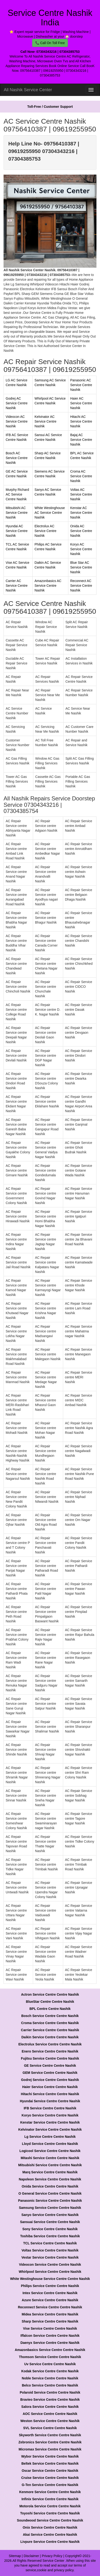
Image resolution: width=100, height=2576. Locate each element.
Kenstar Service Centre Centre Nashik (50, 2122)
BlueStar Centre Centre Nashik (50, 2001)
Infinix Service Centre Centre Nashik (50, 2499)
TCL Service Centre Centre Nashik (50, 2243)
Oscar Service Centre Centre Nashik (50, 2470)
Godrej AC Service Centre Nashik (17, 403)
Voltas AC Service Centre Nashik (81, 494)
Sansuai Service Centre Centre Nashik (50, 2222)
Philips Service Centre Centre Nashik (50, 2286)
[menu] (91, 90)
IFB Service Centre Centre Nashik (50, 2108)
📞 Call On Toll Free (50, 43)
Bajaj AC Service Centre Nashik (81, 439)
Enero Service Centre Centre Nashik (50, 2051)
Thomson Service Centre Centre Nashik (50, 2357)
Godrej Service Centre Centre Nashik (50, 2080)
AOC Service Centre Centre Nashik (50, 2414)
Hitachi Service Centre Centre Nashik (50, 2094)
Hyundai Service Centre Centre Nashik (50, 2101)
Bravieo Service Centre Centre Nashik (50, 2399)
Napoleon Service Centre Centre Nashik (50, 2179)
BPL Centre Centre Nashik (49, 2009)
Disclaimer (31, 2556)
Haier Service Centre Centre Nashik (50, 2087)
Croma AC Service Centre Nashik (81, 476)
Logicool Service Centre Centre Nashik (49, 2151)
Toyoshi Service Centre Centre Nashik (50, 2513)
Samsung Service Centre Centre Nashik (50, 2208)
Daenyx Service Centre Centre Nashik (50, 2343)
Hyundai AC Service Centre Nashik (17, 530)
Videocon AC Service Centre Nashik (17, 421)
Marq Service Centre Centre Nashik (50, 2172)
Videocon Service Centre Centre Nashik (50, 2264)
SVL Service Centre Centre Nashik (50, 2428)
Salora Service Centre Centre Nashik (50, 2407)
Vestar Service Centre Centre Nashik (49, 2257)
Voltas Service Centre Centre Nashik (50, 2250)
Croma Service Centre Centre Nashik (50, 2023)
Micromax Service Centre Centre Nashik (50, 2449)
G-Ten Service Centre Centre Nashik (50, 2485)
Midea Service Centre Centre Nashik (50, 2314)
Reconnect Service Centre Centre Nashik (50, 2307)
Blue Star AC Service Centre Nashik (81, 567)
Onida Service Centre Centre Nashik (50, 2186)
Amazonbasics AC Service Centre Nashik (48, 585)
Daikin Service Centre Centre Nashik (50, 2037)
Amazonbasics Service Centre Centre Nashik (50, 2350)
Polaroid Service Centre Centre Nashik (50, 2392)
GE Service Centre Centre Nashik (50, 2065)
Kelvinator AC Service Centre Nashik (46, 421)
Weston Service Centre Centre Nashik (49, 2421)
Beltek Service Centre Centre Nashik (50, 2463)
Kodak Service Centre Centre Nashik (50, 2371)
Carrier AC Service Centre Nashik (17, 585)
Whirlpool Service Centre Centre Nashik (50, 2272)
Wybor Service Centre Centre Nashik (50, 2456)
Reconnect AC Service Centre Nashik (81, 585)
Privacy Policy (52, 2556)
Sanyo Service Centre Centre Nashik (50, 2215)
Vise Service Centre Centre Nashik (50, 2328)
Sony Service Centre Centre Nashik (50, 2229)
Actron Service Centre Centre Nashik (50, 1994)
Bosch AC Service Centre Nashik (17, 458)
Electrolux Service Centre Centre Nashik (50, 2044)
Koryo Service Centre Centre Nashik (50, 2115)
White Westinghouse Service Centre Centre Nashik (50, 2279)
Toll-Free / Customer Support (50, 106)
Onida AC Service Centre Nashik (81, 530)
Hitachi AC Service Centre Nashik (81, 421)
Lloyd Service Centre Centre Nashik (50, 2144)
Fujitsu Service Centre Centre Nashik (50, 2058)
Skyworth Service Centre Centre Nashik (50, 2435)
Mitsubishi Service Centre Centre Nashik (50, 2165)
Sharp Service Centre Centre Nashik (50, 2321)
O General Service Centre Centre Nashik (50, 2193)
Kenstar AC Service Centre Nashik (81, 512)
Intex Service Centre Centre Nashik (50, 2293)
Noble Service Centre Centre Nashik (50, 2378)
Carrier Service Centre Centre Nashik (50, 2030)
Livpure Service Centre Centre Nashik (50, 2542)
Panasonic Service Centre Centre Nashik (50, 2200)
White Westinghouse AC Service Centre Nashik (50, 512)
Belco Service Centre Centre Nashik (50, 2385)
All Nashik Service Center (28, 89)
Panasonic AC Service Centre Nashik (81, 385)
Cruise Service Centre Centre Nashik (50, 2478)
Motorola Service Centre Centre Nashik (50, 2506)
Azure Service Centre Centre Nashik (50, 2300)
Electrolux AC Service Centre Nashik (46, 530)
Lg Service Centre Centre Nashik (50, 2136)
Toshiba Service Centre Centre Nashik (50, 2236)
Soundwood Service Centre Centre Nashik (50, 2520)
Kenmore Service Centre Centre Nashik (50, 2492)
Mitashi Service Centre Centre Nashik (50, 2158)
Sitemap (15, 2556)
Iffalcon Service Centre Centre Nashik (50, 2335)
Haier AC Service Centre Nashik (81, 403)
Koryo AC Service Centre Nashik (81, 549)
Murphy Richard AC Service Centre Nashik (17, 494)
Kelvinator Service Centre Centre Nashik (50, 2129)
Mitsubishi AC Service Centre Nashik (17, 512)
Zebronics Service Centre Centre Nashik (50, 2442)
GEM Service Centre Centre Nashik (50, 2073)
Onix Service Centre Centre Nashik (50, 2527)
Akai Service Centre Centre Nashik (50, 2534)
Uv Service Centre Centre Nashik (50, 2364)
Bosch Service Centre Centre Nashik (50, 2016)
